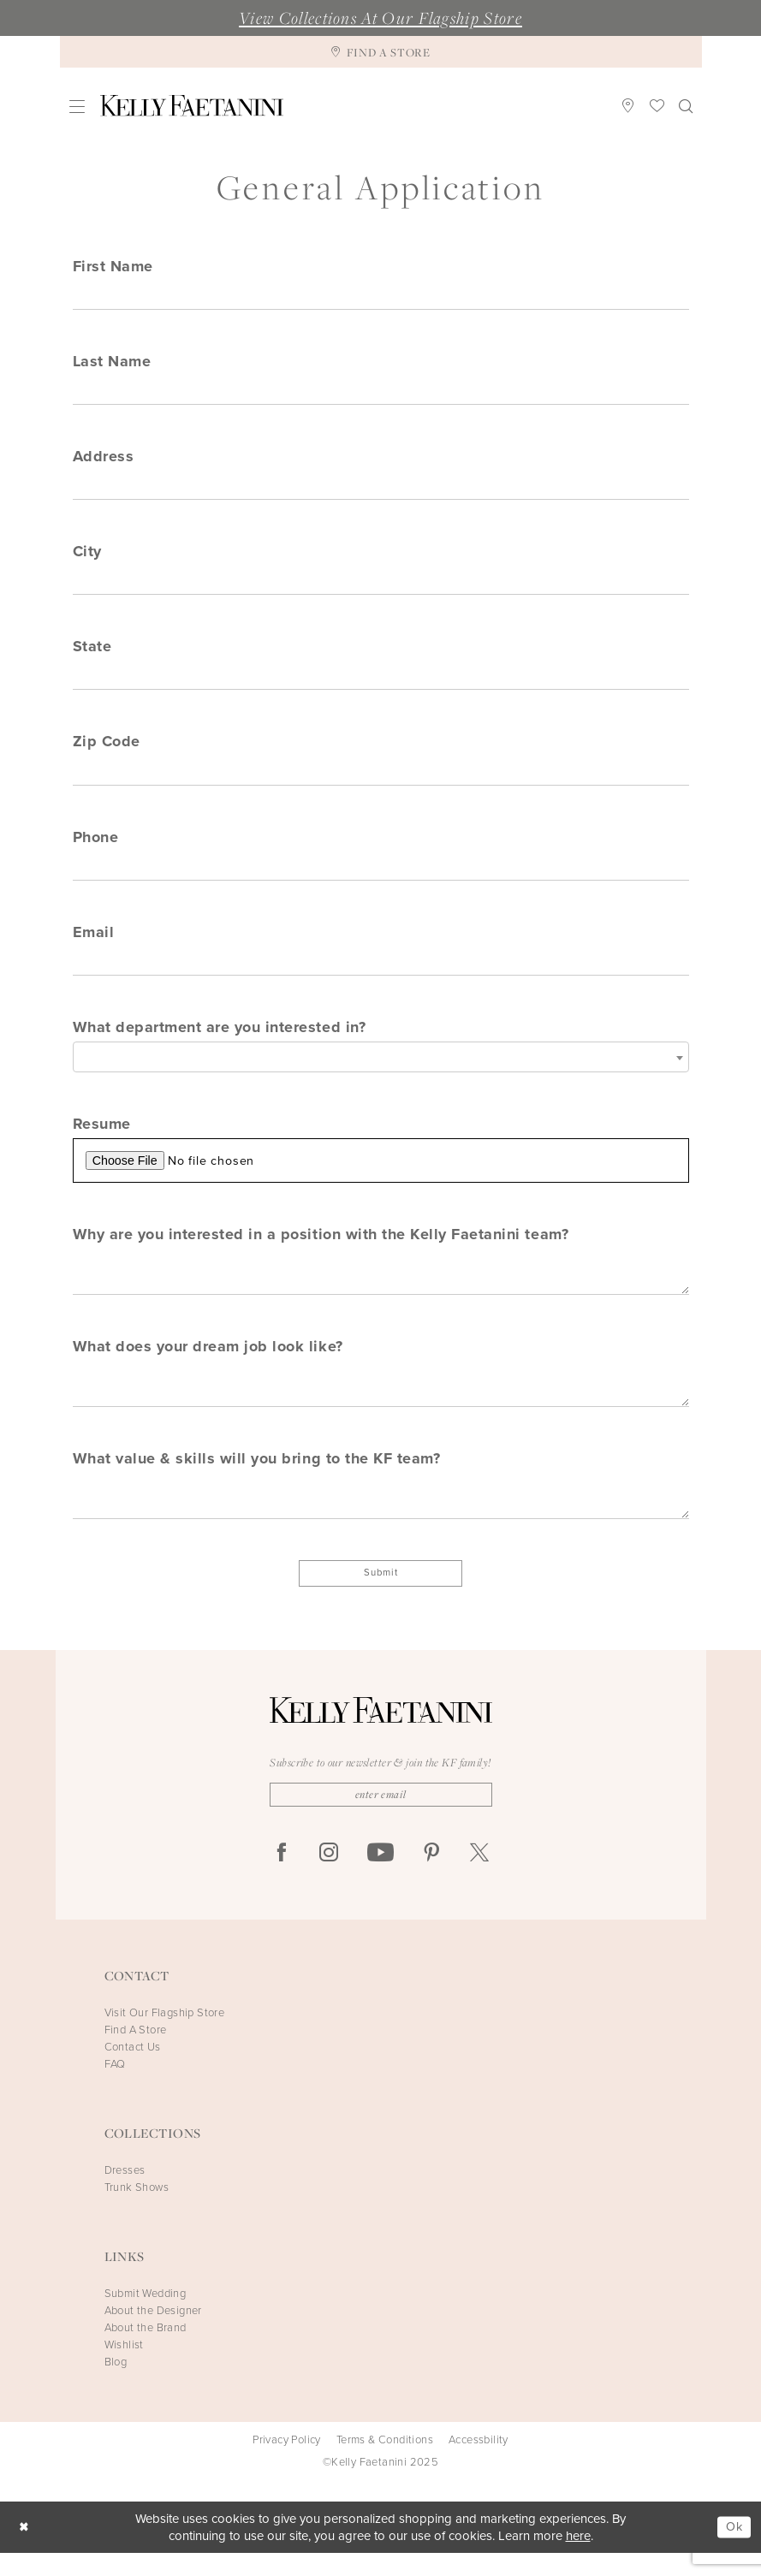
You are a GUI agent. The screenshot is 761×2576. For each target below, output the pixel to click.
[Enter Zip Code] (381, 779)
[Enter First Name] (381, 296)
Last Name (112, 363)
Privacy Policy (287, 2463)
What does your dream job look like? (208, 1363)
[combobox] (381, 1069)
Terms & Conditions (384, 2463)
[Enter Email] (381, 973)
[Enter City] (381, 586)
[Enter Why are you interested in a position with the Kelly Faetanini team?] (381, 1288)
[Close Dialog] (25, 2550)
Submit (381, 1594)
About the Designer (153, 2333)
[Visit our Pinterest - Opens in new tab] (431, 1876)
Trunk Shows (136, 2210)
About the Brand (145, 2350)
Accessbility (478, 2463)
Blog (116, 2385)
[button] (77, 106)
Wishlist (124, 2367)
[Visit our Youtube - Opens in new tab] (380, 1876)
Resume (102, 1136)
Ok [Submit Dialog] (733, 2549)
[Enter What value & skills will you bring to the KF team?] (381, 1516)
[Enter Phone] (381, 876)
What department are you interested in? (219, 1040)
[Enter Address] (381, 489)
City (87, 556)
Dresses (125, 2193)
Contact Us (132, 2070)
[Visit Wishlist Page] (656, 105)
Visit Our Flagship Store (164, 2035)
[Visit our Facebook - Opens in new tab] (281, 1876)
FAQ (115, 2087)
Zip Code (106, 749)
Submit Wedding (145, 2316)
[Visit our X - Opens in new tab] (479, 1876)
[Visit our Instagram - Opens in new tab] (328, 1876)
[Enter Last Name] (381, 392)
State (92, 653)
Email (94, 943)
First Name (113, 266)
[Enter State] (381, 683)
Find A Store (135, 2053)
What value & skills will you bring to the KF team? (257, 1477)
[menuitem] (77, 106)
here (578, 2558)
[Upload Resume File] (381, 1174)
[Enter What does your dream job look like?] (381, 1402)
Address (103, 459)
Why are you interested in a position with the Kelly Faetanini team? (321, 1249)
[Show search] (685, 105)
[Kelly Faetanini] (191, 105)
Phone (96, 846)
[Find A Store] (381, 52)
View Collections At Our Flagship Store (380, 18)
